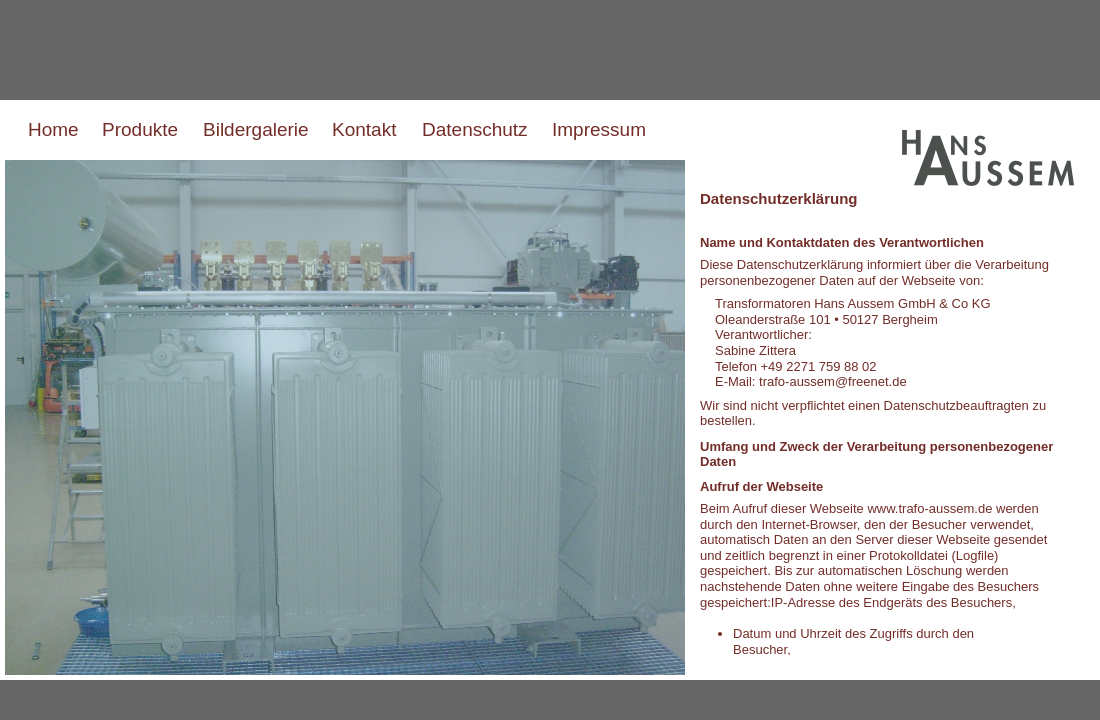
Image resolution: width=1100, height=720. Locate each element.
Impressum (599, 129)
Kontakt (364, 129)
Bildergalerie (256, 129)
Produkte (140, 129)
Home (53, 129)
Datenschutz (475, 129)
